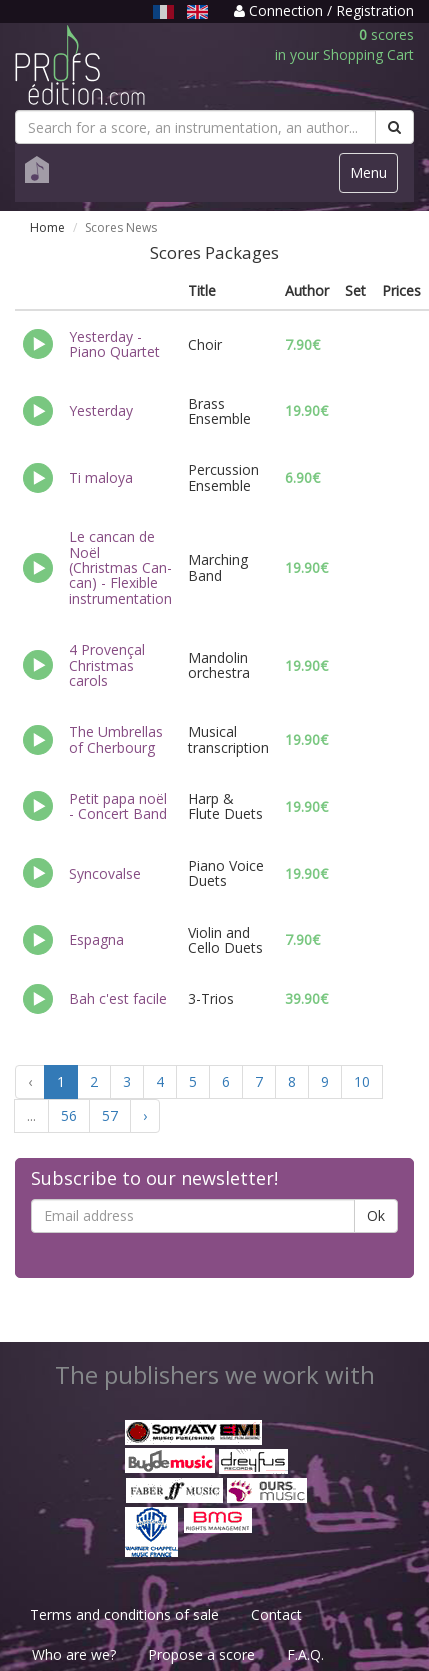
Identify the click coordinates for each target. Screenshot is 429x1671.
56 (69, 1115)
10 (362, 1081)
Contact (276, 1614)
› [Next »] (145, 1115)
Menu (373, 177)
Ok (376, 1215)
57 (110, 1115)
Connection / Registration (324, 10)
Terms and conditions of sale (124, 1614)
